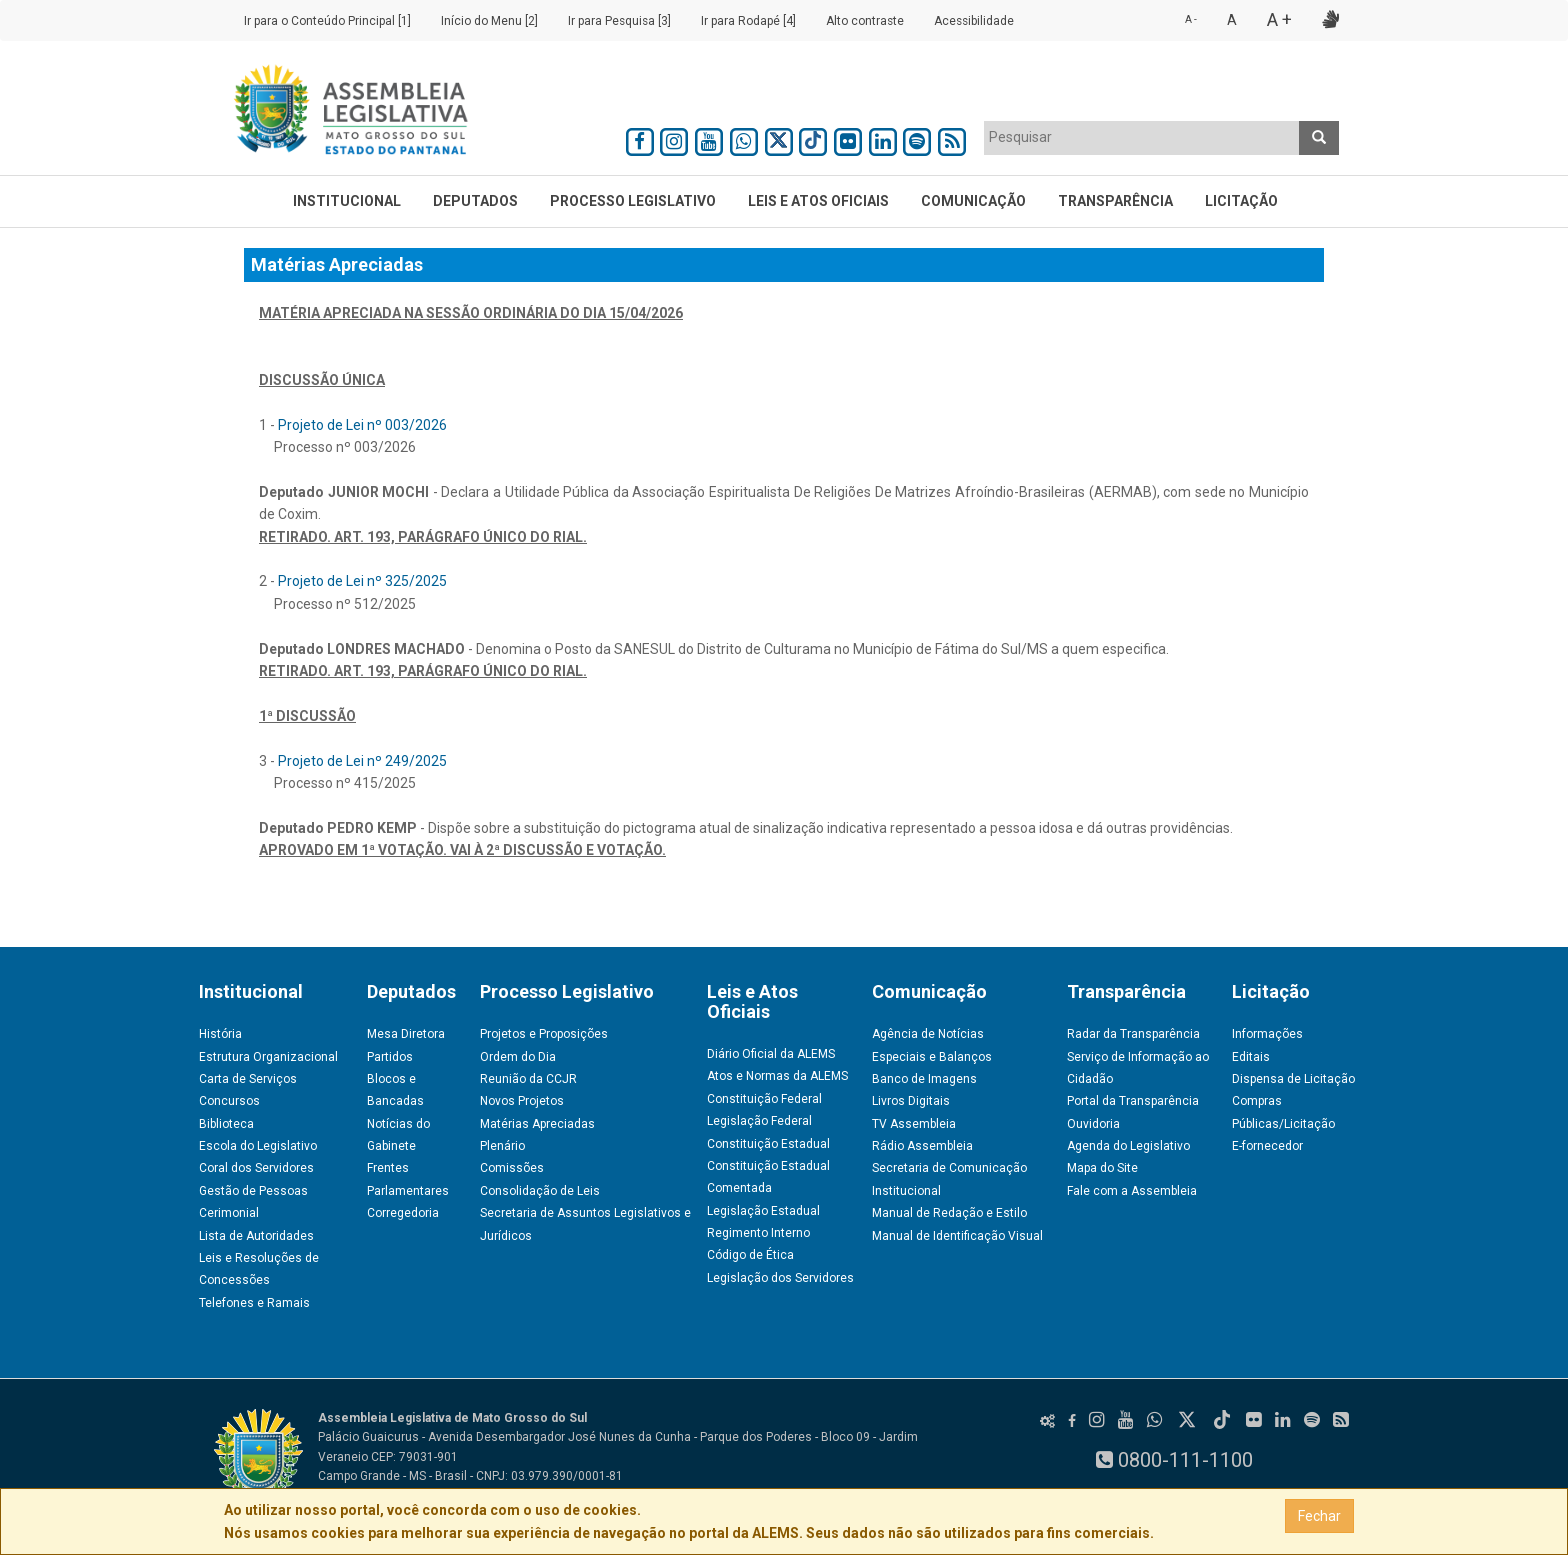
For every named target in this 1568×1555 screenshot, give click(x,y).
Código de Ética (750, 1255)
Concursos (229, 1101)
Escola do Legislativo (258, 1146)
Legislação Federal (759, 1121)
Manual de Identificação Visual (957, 1236)
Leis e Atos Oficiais (818, 201)
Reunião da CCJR (528, 1079)
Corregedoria (403, 1213)
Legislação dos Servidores (780, 1278)
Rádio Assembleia (922, 1146)
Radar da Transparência (1133, 1034)
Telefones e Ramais (254, 1303)
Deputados (475, 201)
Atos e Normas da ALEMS (777, 1076)
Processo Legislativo (633, 201)
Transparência (1115, 201)
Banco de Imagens (924, 1079)
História (220, 1034)
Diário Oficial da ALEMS (771, 1054)
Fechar (1319, 1516)
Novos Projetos (522, 1101)
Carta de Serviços (248, 1079)
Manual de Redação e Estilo (949, 1213)
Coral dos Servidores (256, 1168)
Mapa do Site (1102, 1168)
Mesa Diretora (406, 1034)
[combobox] (1142, 138)
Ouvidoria (1093, 1124)
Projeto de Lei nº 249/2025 (362, 761)
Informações (1267, 1034)
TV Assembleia (914, 1124)
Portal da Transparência (1133, 1101)
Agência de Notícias (928, 1034)
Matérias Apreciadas (537, 1124)
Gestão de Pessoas (253, 1191)
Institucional (347, 201)
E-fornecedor (1267, 1146)
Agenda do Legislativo (1128, 1146)
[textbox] (1142, 137)
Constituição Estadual (768, 1144)
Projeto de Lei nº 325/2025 (362, 581)
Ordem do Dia (518, 1057)
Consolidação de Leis (540, 1191)
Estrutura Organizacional (268, 1057)
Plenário (502, 1146)
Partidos (390, 1057)
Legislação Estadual (763, 1211)
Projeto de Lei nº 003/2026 (362, 425)
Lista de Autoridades (256, 1236)
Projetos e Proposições (544, 1034)
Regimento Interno (758, 1233)
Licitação (1241, 201)
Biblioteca (226, 1124)
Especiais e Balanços (932, 1057)
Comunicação (973, 201)
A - (1191, 19)
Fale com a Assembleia (1132, 1191)
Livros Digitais (911, 1101)
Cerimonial (229, 1213)
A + (1279, 19)
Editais (1251, 1057)
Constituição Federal (764, 1099)
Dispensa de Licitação (1293, 1079)
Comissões (512, 1168)
